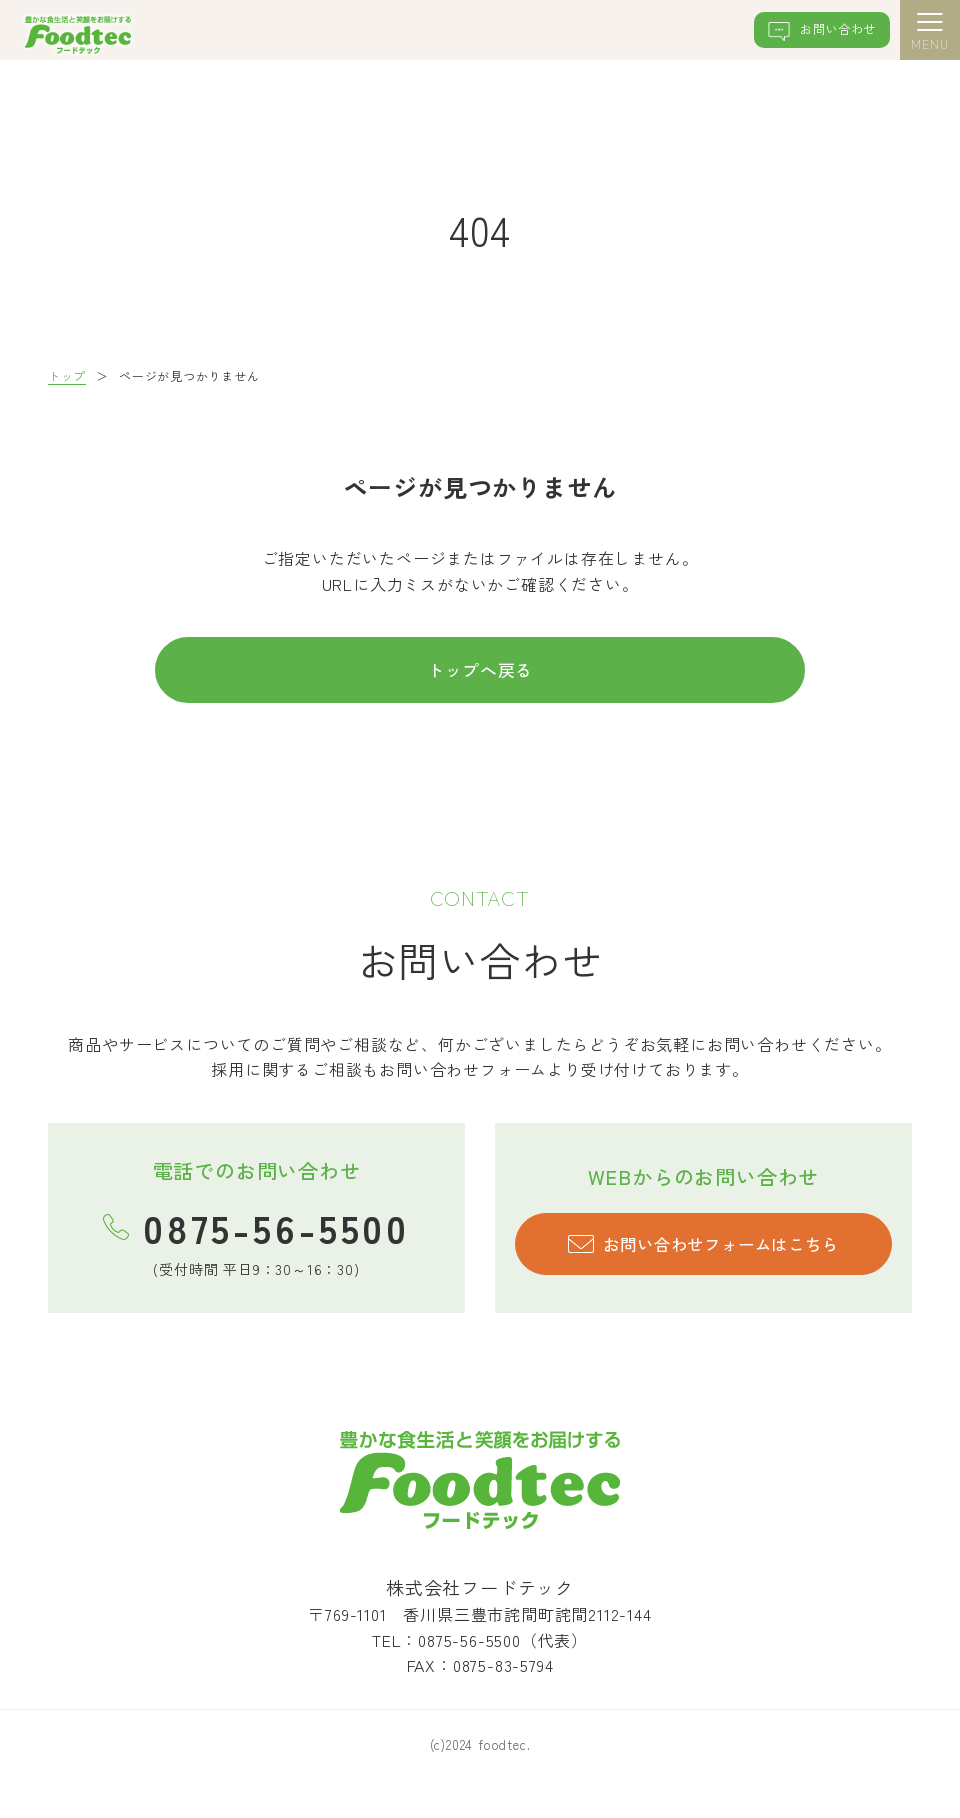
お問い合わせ (810, 33)
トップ (67, 375)
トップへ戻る (480, 673)
